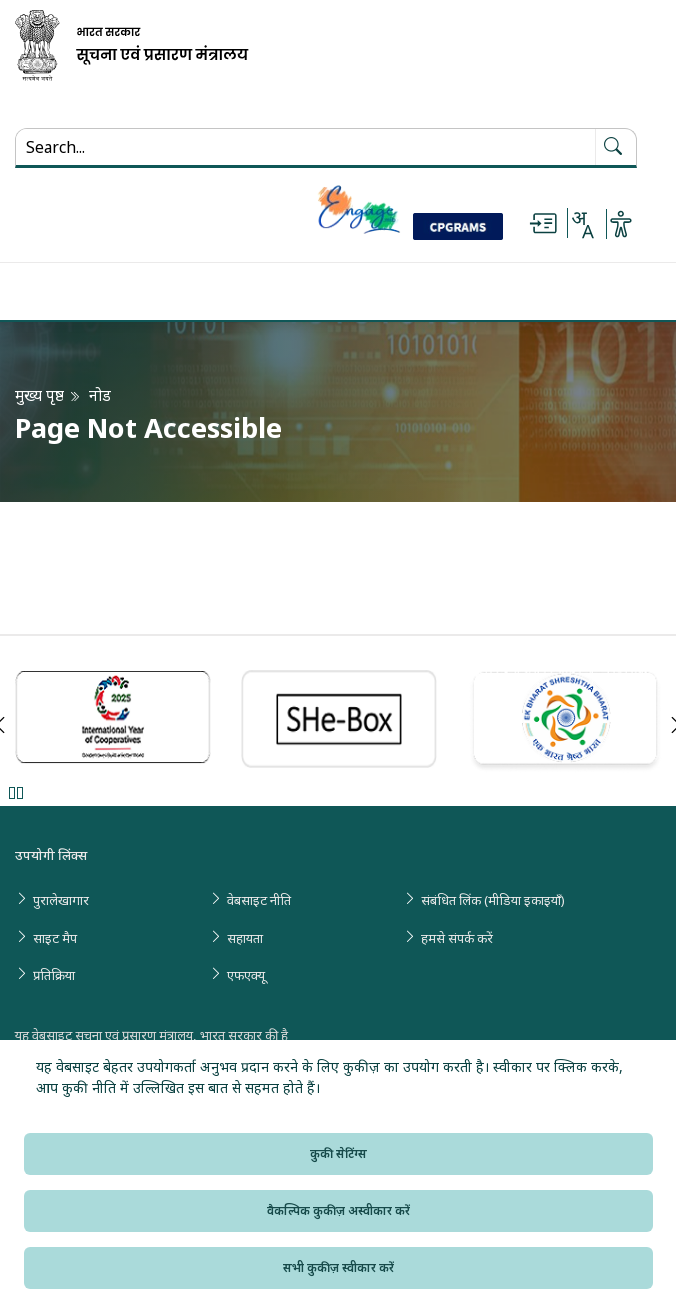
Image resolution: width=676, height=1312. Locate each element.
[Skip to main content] (543, 224)
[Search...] (151, 147)
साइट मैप (55, 938)
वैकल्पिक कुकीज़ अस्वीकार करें (338, 1210)
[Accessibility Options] (621, 224)
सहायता (245, 938)
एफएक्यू (246, 975)
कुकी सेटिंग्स (338, 1153)
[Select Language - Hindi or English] (582, 224)
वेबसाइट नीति (259, 900)
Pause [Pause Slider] (15, 792)
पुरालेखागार (61, 900)
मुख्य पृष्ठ (39, 395)
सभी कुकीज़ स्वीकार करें (338, 1267)
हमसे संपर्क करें (457, 938)
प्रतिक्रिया (54, 975)
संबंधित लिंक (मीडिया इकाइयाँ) (493, 900)
